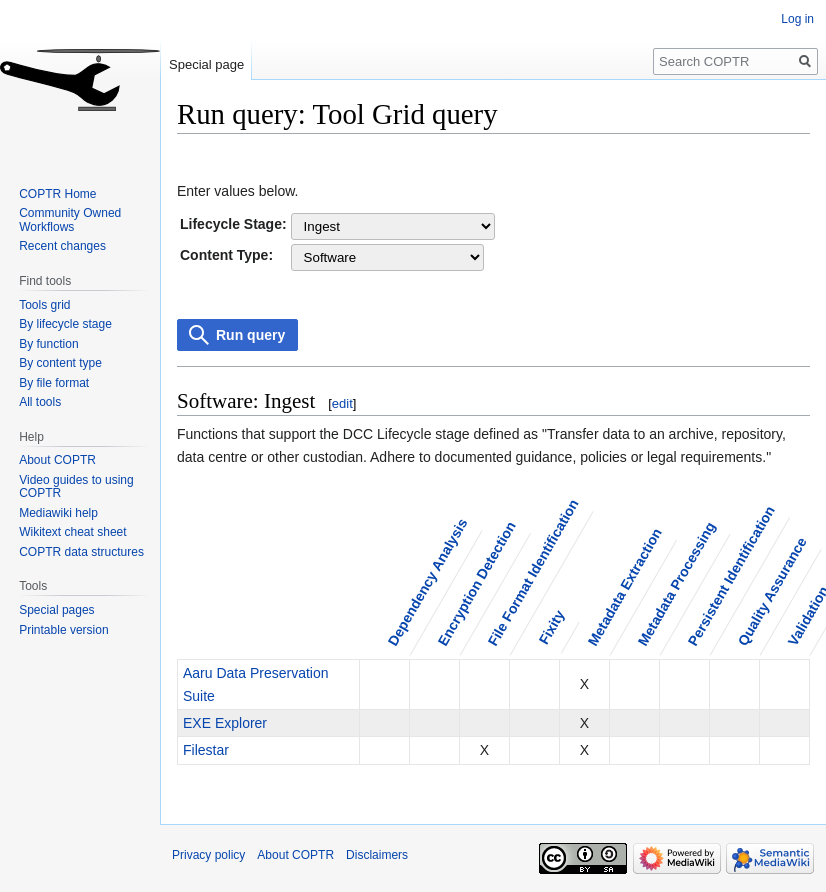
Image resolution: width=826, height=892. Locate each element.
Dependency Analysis (427, 582)
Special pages (56, 610)
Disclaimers (377, 855)
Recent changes (62, 246)
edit (342, 403)
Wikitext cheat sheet (72, 532)
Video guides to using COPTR (76, 487)
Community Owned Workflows (70, 220)
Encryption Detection (476, 583)
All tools (40, 402)
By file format (54, 383)
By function (48, 344)
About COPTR (57, 460)
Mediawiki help (58, 513)
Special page (206, 64)
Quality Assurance (771, 591)
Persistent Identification (730, 575)
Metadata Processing (676, 583)
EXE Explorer (225, 723)
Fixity (551, 627)
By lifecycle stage (65, 324)
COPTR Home (57, 194)
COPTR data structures (81, 552)
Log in (797, 19)
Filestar (206, 750)
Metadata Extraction (624, 586)
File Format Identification (532, 572)
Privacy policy (208, 855)
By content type (60, 363)
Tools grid (44, 305)
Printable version (63, 630)
